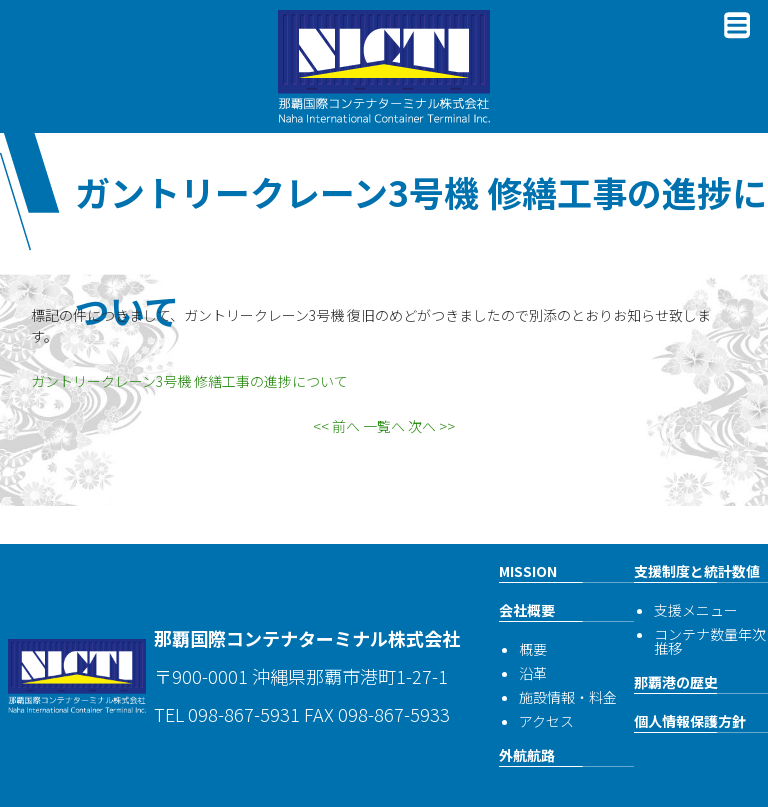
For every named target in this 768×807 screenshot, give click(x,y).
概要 (533, 649)
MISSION (528, 571)
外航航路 (527, 755)
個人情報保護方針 (690, 721)
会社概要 (527, 610)
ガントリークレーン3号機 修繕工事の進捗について (189, 381)
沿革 (533, 673)
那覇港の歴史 (676, 682)
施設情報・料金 (568, 697)
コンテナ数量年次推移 (710, 641)
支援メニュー (696, 610)
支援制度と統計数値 (697, 571)
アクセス (546, 721)
